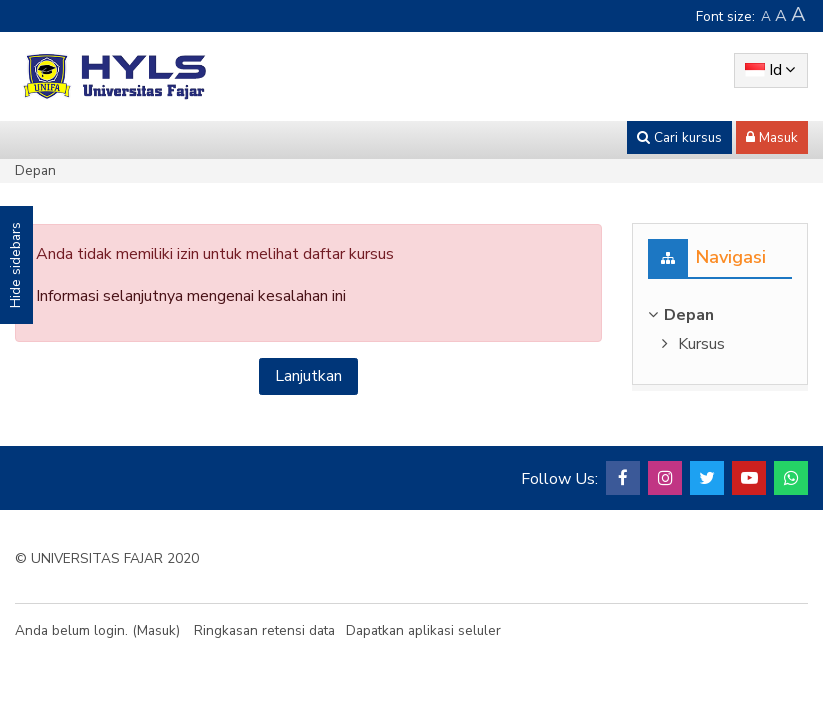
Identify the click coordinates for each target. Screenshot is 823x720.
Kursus (701, 344)
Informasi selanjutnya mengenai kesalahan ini (191, 296)
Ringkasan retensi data (264, 630)
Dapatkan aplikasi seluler (423, 630)
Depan (35, 170)
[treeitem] (720, 315)
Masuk (156, 630)
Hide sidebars (15, 265)
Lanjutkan (308, 376)
